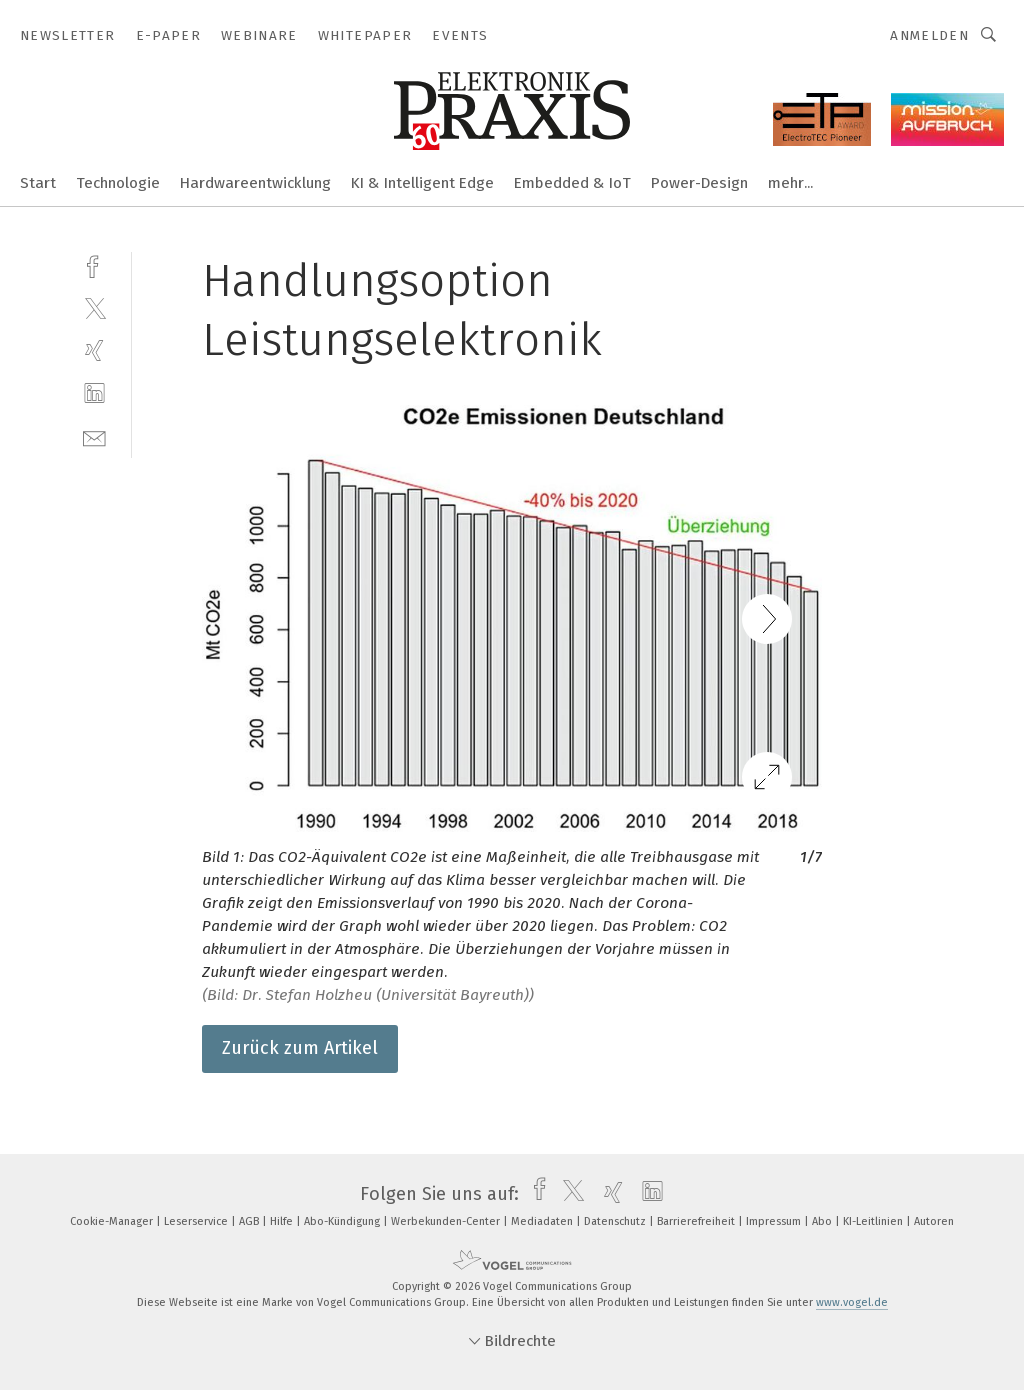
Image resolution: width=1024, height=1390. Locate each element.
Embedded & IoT (572, 183)
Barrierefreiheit (697, 1221)
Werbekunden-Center (447, 1221)
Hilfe (283, 1221)
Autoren (934, 1221)
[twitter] (94, 307)
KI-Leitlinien (874, 1221)
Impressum (775, 1221)
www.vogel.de (852, 1302)
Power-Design (699, 183)
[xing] (94, 350)
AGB (250, 1221)
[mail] (94, 436)
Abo (823, 1221)
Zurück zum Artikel (300, 1048)
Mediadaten (543, 1221)
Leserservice (197, 1221)
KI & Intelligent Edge (422, 183)
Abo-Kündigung (343, 1221)
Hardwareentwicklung (255, 183)
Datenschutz (616, 1221)
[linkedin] (94, 393)
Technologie (118, 183)
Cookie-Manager (113, 1221)
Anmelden (929, 35)
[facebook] (94, 264)
